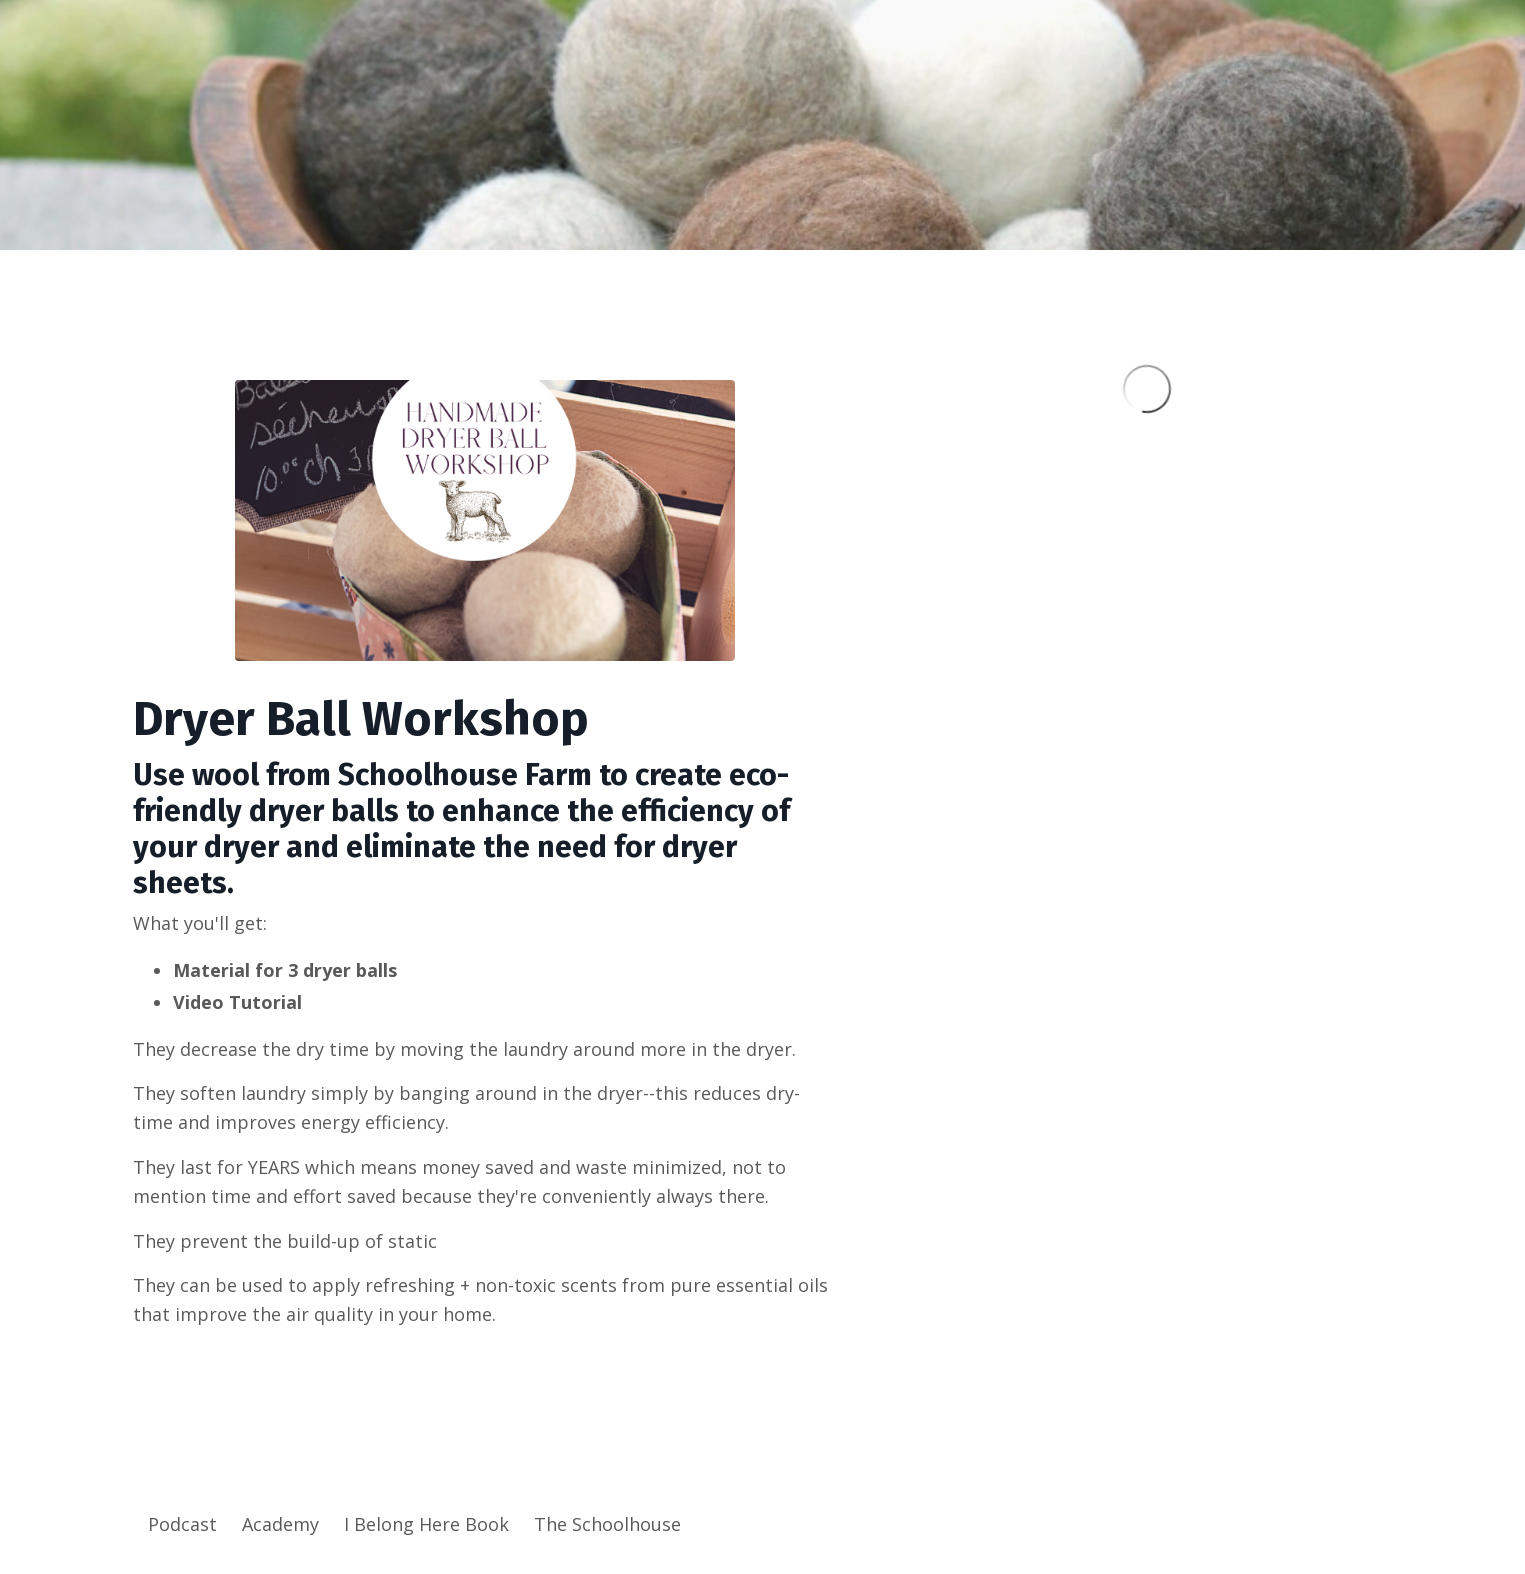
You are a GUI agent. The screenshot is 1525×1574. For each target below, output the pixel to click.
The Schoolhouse (607, 1524)
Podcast (182, 1524)
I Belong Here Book (426, 1524)
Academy (280, 1524)
